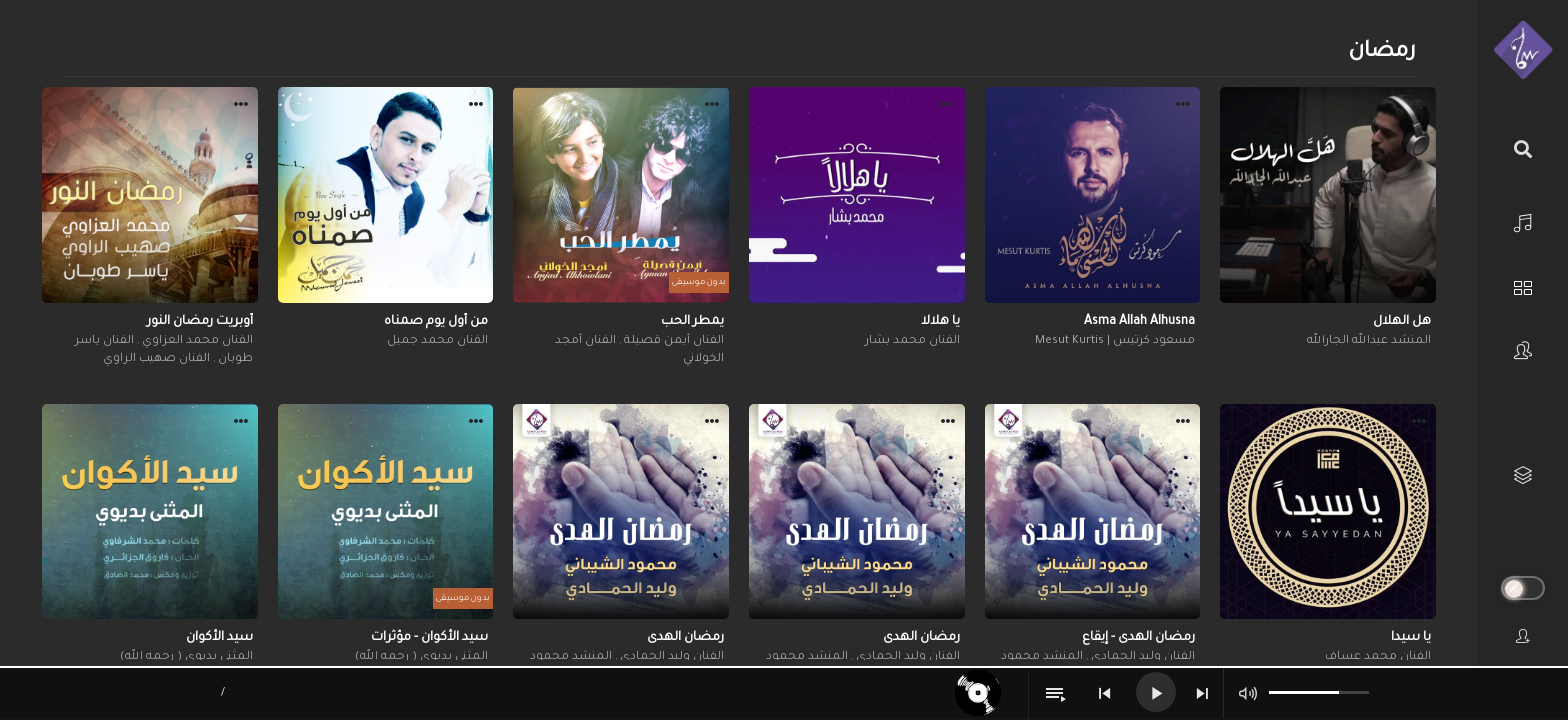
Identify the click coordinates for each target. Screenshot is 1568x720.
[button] (1419, 107)
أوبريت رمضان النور (200, 322)
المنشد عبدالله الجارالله (1369, 341)
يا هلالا (940, 322)
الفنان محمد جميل (437, 341)
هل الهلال (1402, 322)
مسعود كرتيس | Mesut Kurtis (1115, 341)
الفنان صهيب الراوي (156, 359)
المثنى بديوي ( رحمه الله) (421, 657)
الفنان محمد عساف (1378, 657)
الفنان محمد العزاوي (196, 341)
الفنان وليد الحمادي (1141, 657)
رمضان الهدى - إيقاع (1138, 638)
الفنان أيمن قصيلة (672, 341)
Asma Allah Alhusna (1139, 322)
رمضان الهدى (921, 638)
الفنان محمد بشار (912, 341)
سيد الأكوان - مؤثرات (429, 638)
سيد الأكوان (219, 638)
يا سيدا (1411, 638)
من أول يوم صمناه (436, 322)
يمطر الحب (692, 322)
